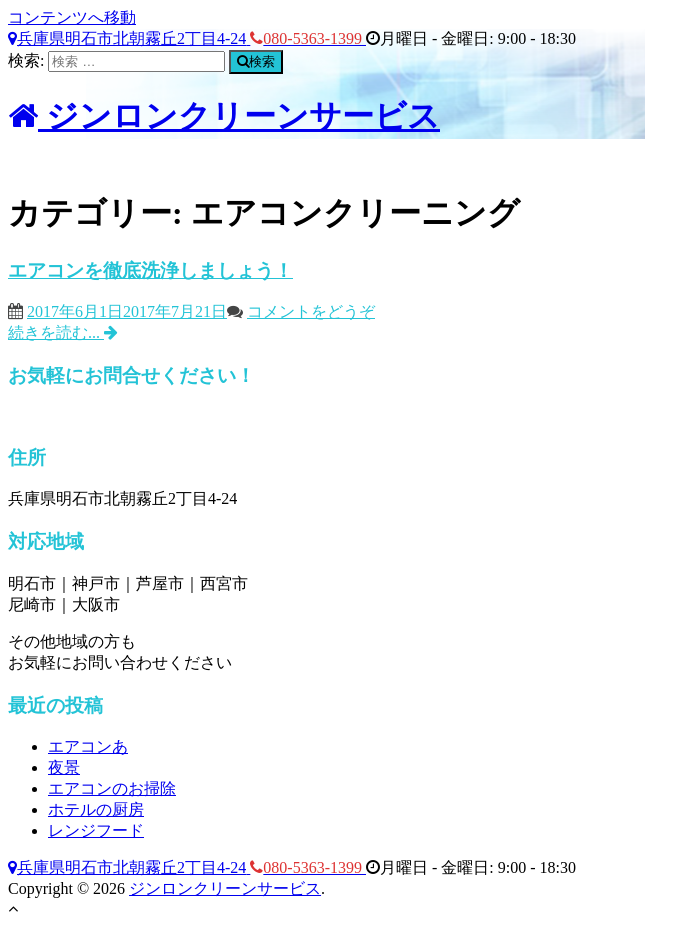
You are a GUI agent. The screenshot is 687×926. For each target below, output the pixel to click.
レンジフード (96, 830)
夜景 (64, 767)
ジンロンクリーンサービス (224, 116)
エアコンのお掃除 (112, 788)
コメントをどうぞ (311, 311)
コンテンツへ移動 (72, 17)
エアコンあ (88, 746)
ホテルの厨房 (96, 809)
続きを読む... (63, 332)
